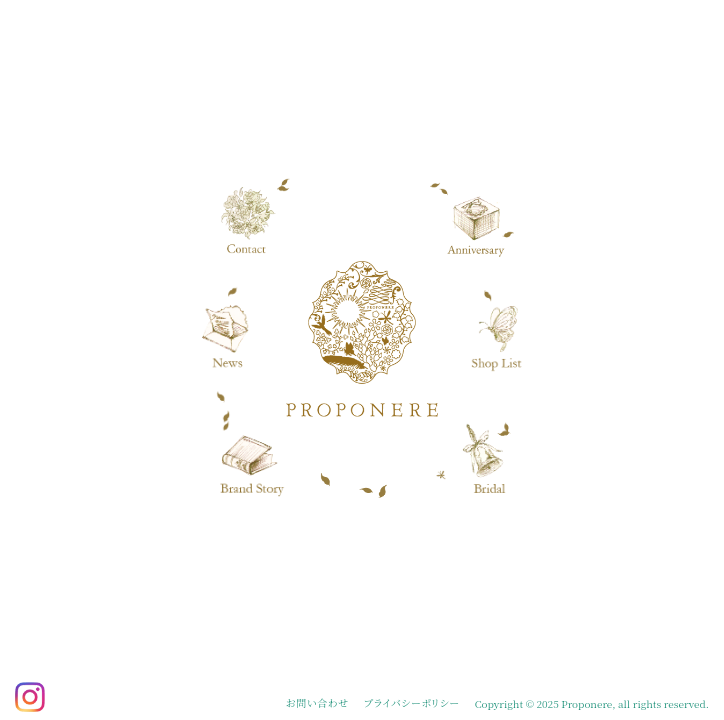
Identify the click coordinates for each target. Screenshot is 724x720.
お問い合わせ (316, 703)
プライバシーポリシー (412, 703)
